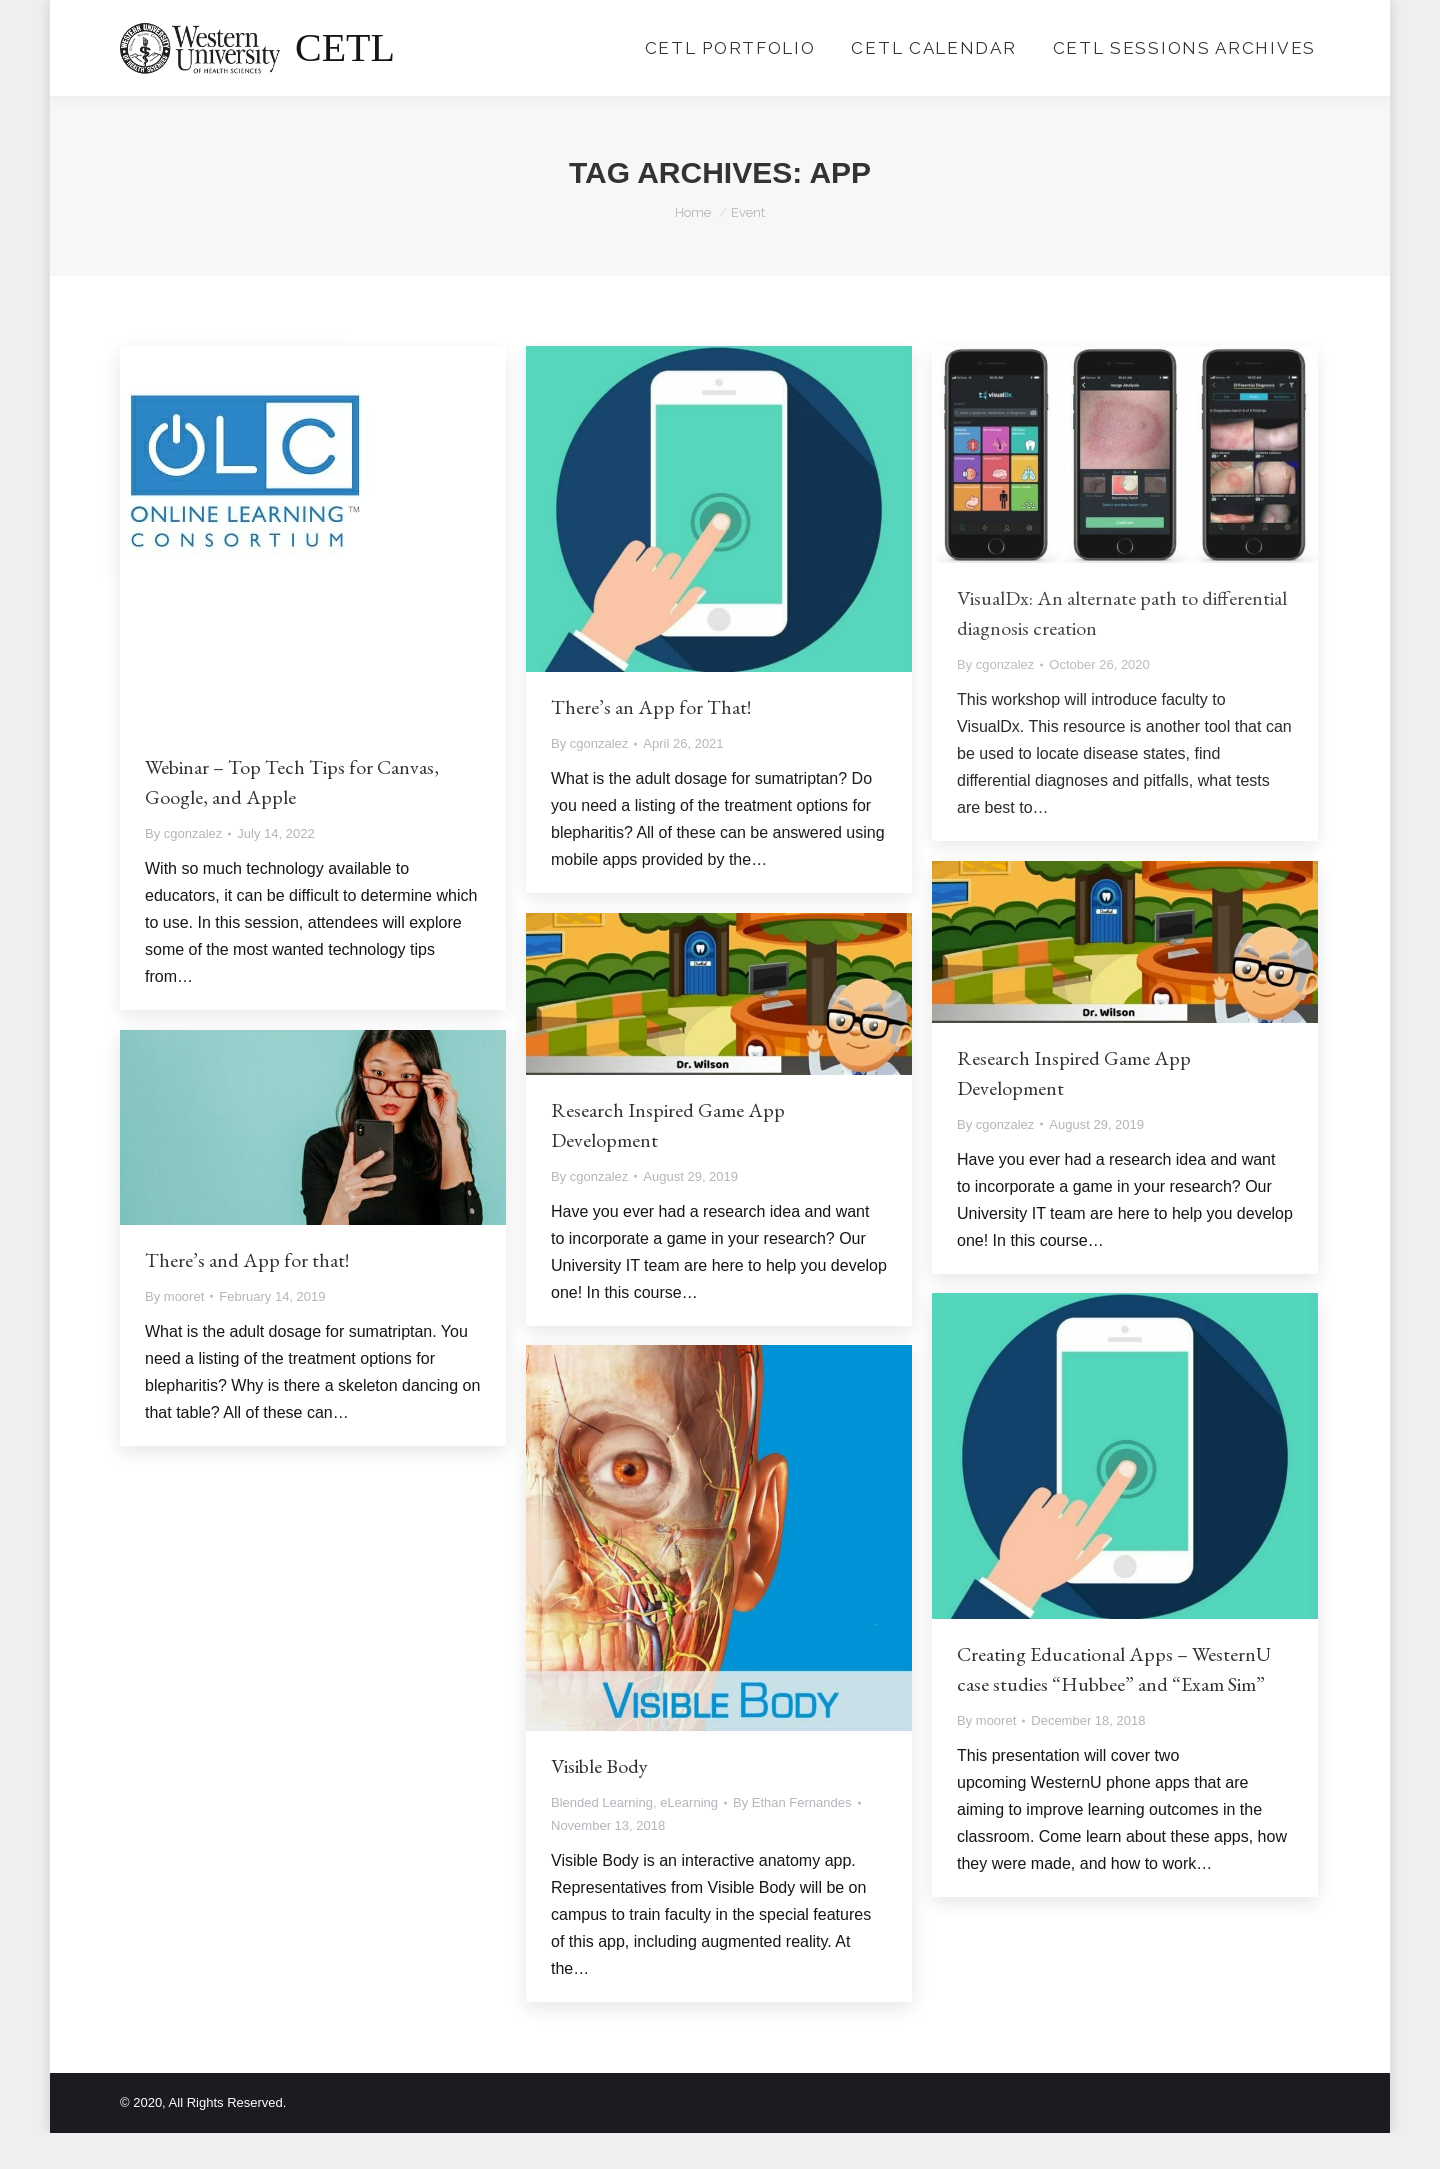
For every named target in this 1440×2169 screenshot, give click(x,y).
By (183, 869)
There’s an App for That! (651, 743)
